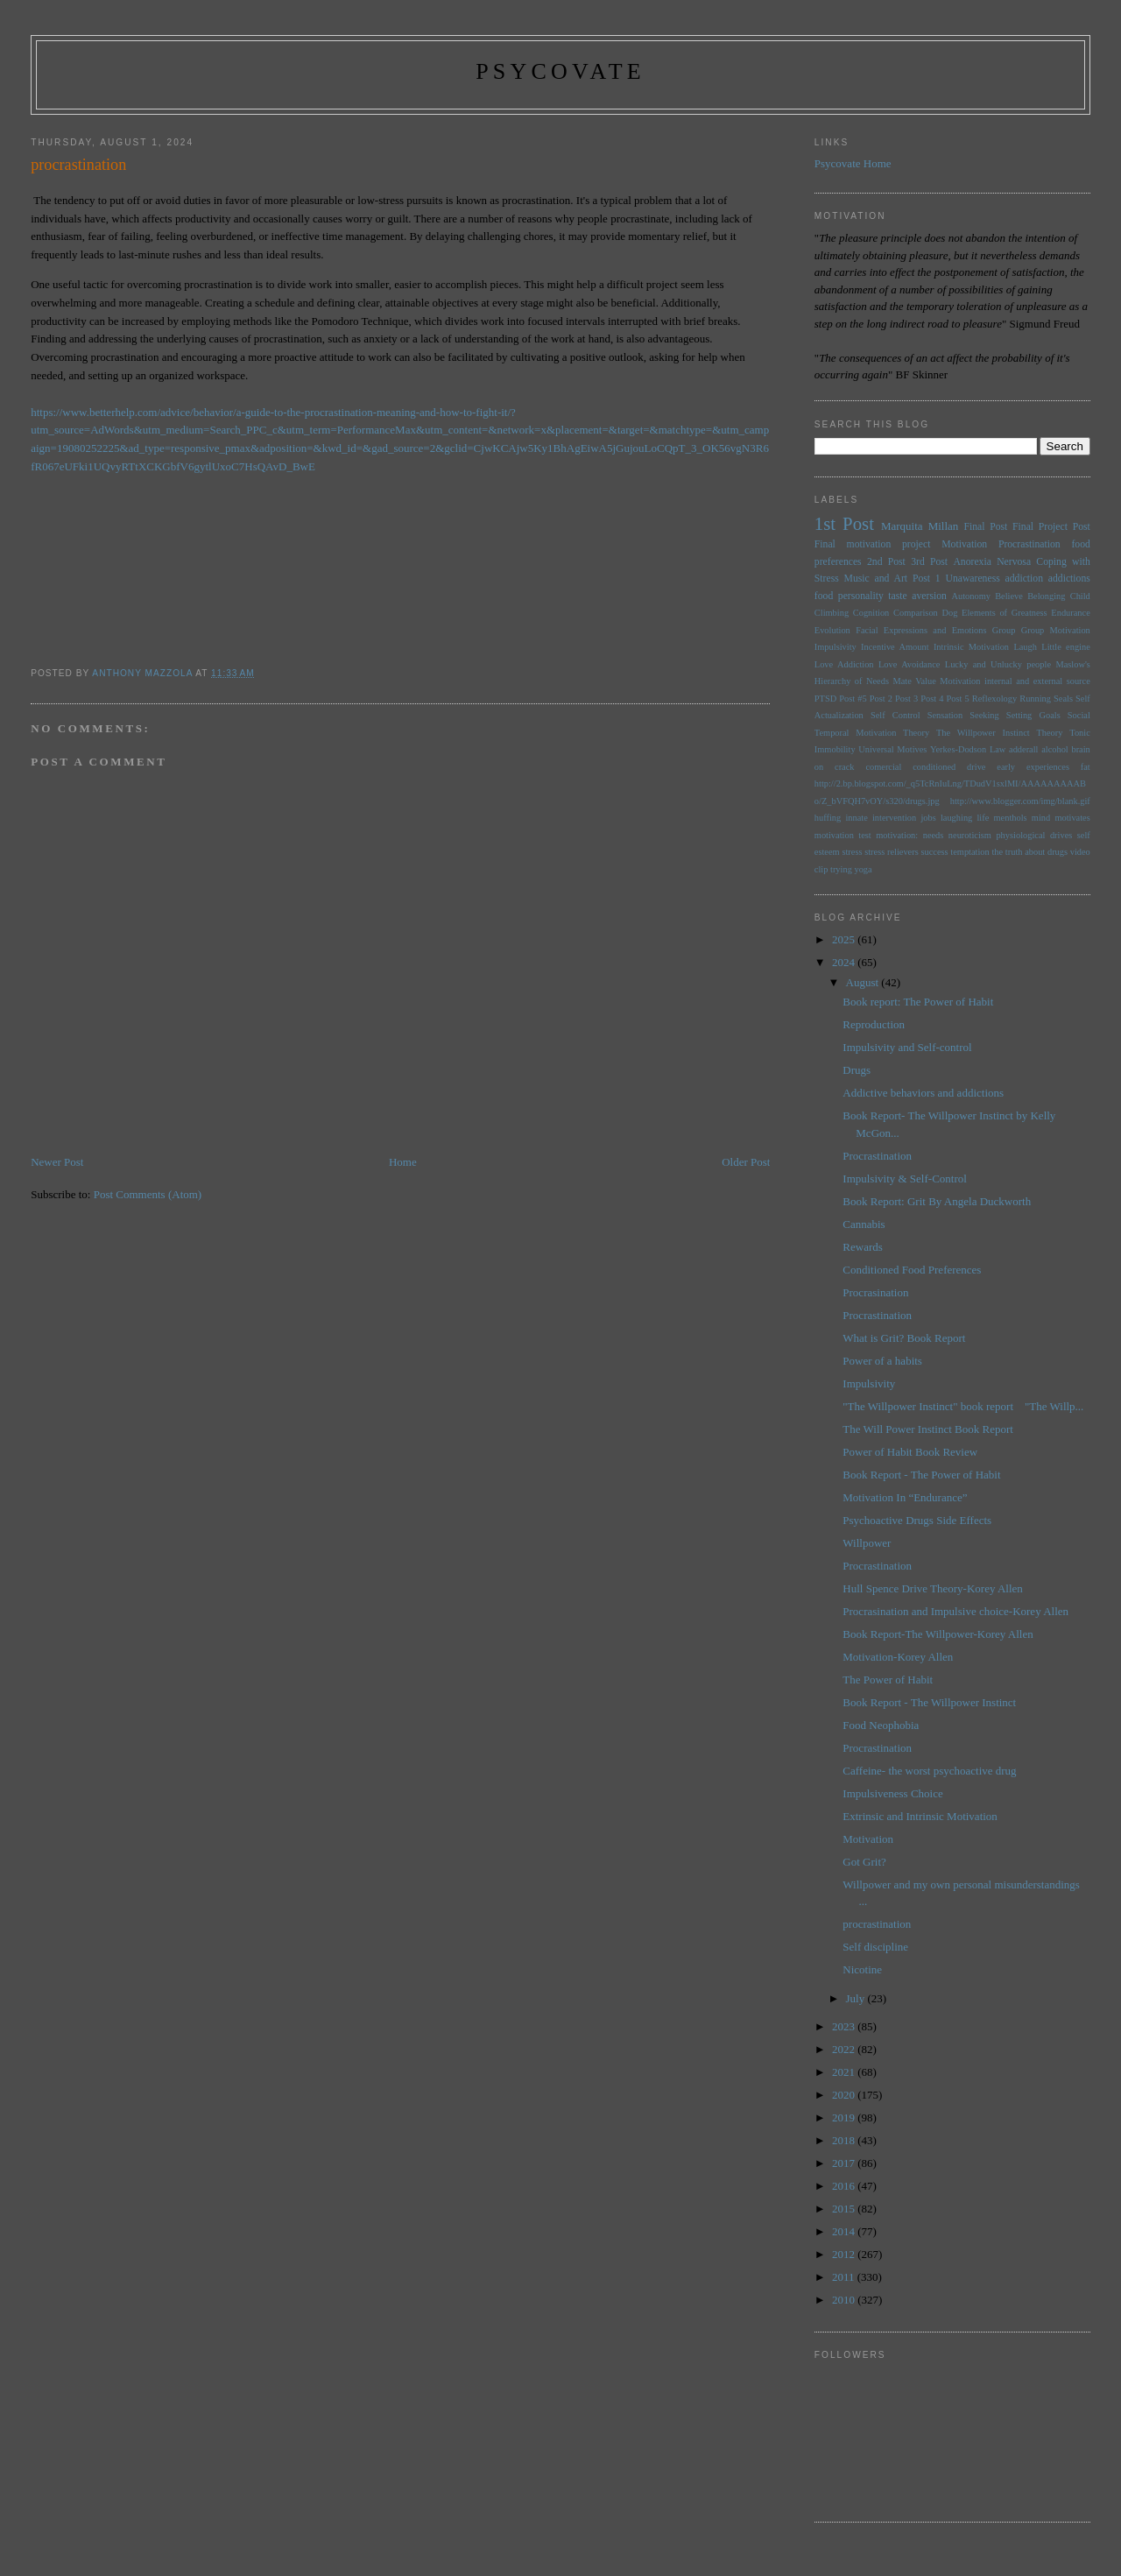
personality (861, 596)
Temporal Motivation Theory (871, 733)
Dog (949, 613)
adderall (1023, 749)
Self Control (895, 715)
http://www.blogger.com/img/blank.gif (1020, 801)
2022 (844, 2049)
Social (1079, 715)
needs (933, 835)
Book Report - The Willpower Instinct (929, 1702)
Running (1035, 698)
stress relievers (891, 852)
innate (856, 817)
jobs (927, 817)
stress (852, 852)
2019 (844, 2117)
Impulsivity (835, 647)
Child (1080, 596)
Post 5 (958, 698)
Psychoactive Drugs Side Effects (917, 1520)
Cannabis (864, 1224)
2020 (844, 2094)
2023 (844, 2026)
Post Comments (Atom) (148, 1194)
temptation (969, 852)
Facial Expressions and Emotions (921, 630)
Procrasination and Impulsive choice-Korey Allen (955, 1611)
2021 (844, 2071)
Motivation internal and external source (1015, 681)
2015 (844, 2208)
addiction (1024, 578)
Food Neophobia (881, 1725)
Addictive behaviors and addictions (923, 1092)
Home (403, 1161)
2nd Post (886, 562)
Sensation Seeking (963, 715)
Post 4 (931, 698)
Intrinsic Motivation (971, 647)
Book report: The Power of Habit (918, 1001)
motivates (1071, 817)
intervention (894, 817)
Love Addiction (844, 664)
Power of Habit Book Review (910, 1451)
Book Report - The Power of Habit (921, 1474)
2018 (844, 2140)
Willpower (867, 1542)
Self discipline (875, 1946)
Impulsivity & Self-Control (905, 1178)
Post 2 (881, 698)
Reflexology (994, 698)
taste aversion (917, 596)
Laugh (1025, 647)
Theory (1049, 733)
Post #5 (852, 698)
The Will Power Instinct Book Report (928, 1429)
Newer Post (57, 1161)
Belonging (1046, 596)
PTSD (825, 698)
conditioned (934, 767)
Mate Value (913, 681)
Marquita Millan (919, 526)
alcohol (1054, 749)
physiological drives (1034, 835)
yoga (862, 869)
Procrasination (875, 1292)
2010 (844, 2299)
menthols (1010, 817)
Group (1004, 630)
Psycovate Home (853, 163)
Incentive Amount (894, 647)
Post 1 (927, 578)
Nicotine (862, 1969)
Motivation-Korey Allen (898, 1656)
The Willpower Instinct (983, 733)
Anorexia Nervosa (992, 562)
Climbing (831, 613)
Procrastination (1029, 544)
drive (976, 767)
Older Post (746, 1161)
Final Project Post (1051, 527)
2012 (844, 2254)
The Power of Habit (888, 1679)
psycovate (560, 71)
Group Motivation (1055, 630)
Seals (1063, 698)
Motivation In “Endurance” (905, 1497)
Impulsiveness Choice (892, 1793)
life (982, 817)
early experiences (1033, 767)
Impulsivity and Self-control (907, 1047)
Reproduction (874, 1024)
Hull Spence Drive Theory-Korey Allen (933, 1588)
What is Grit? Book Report (904, 1337)
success (934, 852)
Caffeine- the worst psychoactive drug (929, 1770)
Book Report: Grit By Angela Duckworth (937, 1201)
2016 (844, 2185)
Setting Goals (1033, 715)
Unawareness (972, 578)
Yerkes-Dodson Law (967, 749)
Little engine (1065, 647)
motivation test (842, 835)
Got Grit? (864, 1861)
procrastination (877, 1923)
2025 (844, 939)
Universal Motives (892, 749)
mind (1041, 817)
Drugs (857, 1069)
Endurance (1070, 613)
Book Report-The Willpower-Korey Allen (938, 1634)
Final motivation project (872, 544)
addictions (1069, 578)
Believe (1009, 596)
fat (1085, 767)
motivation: (897, 835)
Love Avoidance (909, 664)
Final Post (985, 527)
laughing (956, 817)
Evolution (832, 630)
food (823, 596)
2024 (844, 962)
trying (841, 869)
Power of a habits (882, 1360)
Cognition (871, 613)
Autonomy (970, 596)
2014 (844, 2231)
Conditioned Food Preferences (912, 1269)
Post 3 (906, 698)
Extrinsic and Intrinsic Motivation (920, 1816)
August (864, 982)
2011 (844, 2276)
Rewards (863, 1246)
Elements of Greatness (1004, 613)
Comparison (915, 613)
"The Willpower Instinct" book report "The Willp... (963, 1406)
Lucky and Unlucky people (998, 664)
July (857, 1998)
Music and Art (876, 578)
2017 (844, 2163)
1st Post (844, 523)
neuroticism (969, 835)
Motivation (964, 544)
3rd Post (929, 562)
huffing (827, 817)
